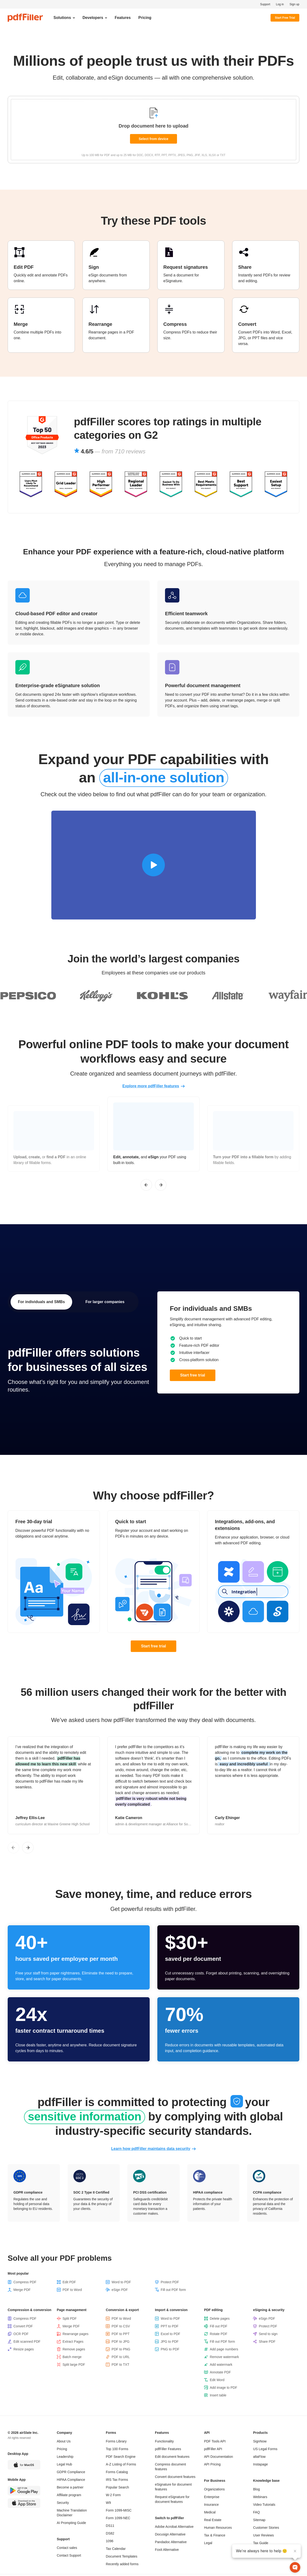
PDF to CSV (121, 2326)
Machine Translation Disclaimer (72, 2512)
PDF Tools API (215, 2441)
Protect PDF (170, 2282)
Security (63, 2503)
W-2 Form (113, 2495)
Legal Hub (64, 2464)
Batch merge (72, 2357)
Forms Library (116, 2441)
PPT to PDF (169, 2326)
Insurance (211, 2504)
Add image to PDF (223, 2387)
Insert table (218, 2395)
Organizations (214, 2489)
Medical (210, 2512)
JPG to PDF (170, 2341)
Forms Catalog (117, 2472)
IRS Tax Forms (117, 2480)
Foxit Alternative (167, 2550)
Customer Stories (266, 2527)
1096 (109, 2541)
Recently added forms (122, 2564)
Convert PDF (23, 2326)
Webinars (260, 2497)
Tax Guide (260, 2543)
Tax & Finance (214, 2535)
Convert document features (175, 2477)
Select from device (153, 139)
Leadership (65, 2457)
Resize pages (23, 2349)
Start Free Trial (285, 17)
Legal (208, 2543)
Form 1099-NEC (118, 2518)
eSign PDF (120, 2290)
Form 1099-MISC (118, 2510)
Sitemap (259, 2520)
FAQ (256, 2512)
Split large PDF (74, 2364)
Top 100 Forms (117, 2449)
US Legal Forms (265, 2449)
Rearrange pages (76, 2334)
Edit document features (172, 2457)
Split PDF (70, 2318)
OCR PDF (21, 2334)
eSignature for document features (173, 2486)
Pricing (62, 2449)
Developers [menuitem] (93, 18)
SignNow (259, 2441)
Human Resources (218, 2527)
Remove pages (74, 2349)
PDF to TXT (120, 2364)
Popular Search (117, 2487)
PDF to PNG (121, 2349)
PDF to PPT (121, 2334)
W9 (108, 2503)
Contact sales (67, 2548)
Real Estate (212, 2520)
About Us (64, 2441)
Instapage (260, 2464)
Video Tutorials (264, 2504)
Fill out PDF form (173, 2290)
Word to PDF (121, 2282)
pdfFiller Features (168, 2449)
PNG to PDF (170, 2349)
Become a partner (70, 2487)
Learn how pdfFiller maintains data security (153, 2149)
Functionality (164, 2441)
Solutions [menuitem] (62, 18)
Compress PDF (24, 2282)
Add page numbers (224, 2349)
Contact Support (69, 2555)
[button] (295, 2551)
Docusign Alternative (170, 2534)
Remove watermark (224, 2357)
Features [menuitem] (123, 18)
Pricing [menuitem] (144, 18)
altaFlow (259, 2457)
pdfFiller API (213, 2449)
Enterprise (211, 2497)
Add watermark (221, 2364)
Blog (256, 2489)
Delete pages (220, 2318)
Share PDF (267, 2341)
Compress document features (170, 2466)
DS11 (110, 2526)
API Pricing (212, 2464)
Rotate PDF (218, 2334)
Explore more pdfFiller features (153, 1086)
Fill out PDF (218, 2326)
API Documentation (218, 2457)
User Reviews (263, 2535)
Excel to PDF (170, 2334)
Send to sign (268, 2334)
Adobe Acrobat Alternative (174, 2527)
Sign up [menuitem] (294, 4)
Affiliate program (69, 2495)
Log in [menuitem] (280, 4)
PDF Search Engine (121, 2457)
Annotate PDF (220, 2372)
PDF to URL (121, 2357)
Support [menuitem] (265, 4)
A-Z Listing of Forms (121, 2464)
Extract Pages (73, 2341)
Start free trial (192, 1375)
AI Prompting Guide (71, 2523)
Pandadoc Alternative (171, 2542)
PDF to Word (72, 2290)
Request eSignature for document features (172, 2499)
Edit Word (217, 2380)
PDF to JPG (121, 2341)
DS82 (110, 2533)
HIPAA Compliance (71, 2480)
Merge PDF (22, 2290)
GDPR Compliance (71, 2472)
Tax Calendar (116, 2549)
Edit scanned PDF (27, 2341)
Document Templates (121, 2556)
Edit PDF (69, 2282)
